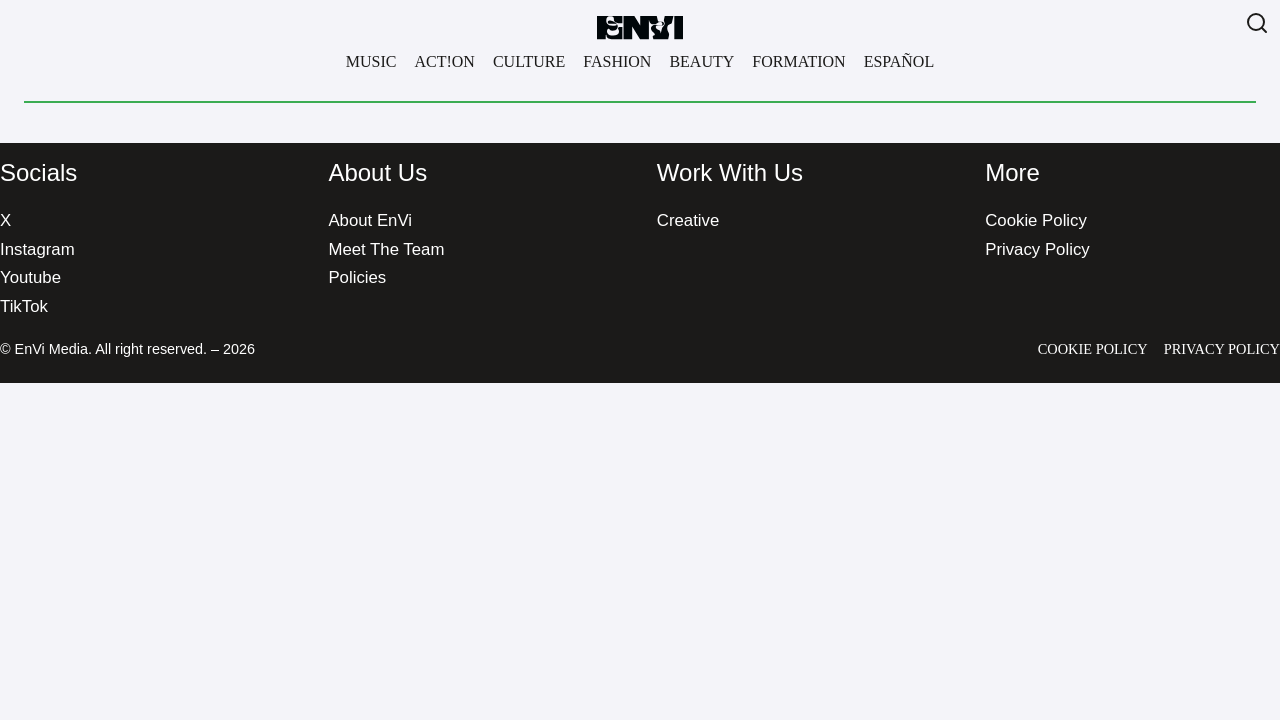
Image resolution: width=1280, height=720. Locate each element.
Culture (529, 61)
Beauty (701, 61)
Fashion (617, 61)
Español (899, 61)
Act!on (444, 61)
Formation (798, 61)
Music (371, 61)
